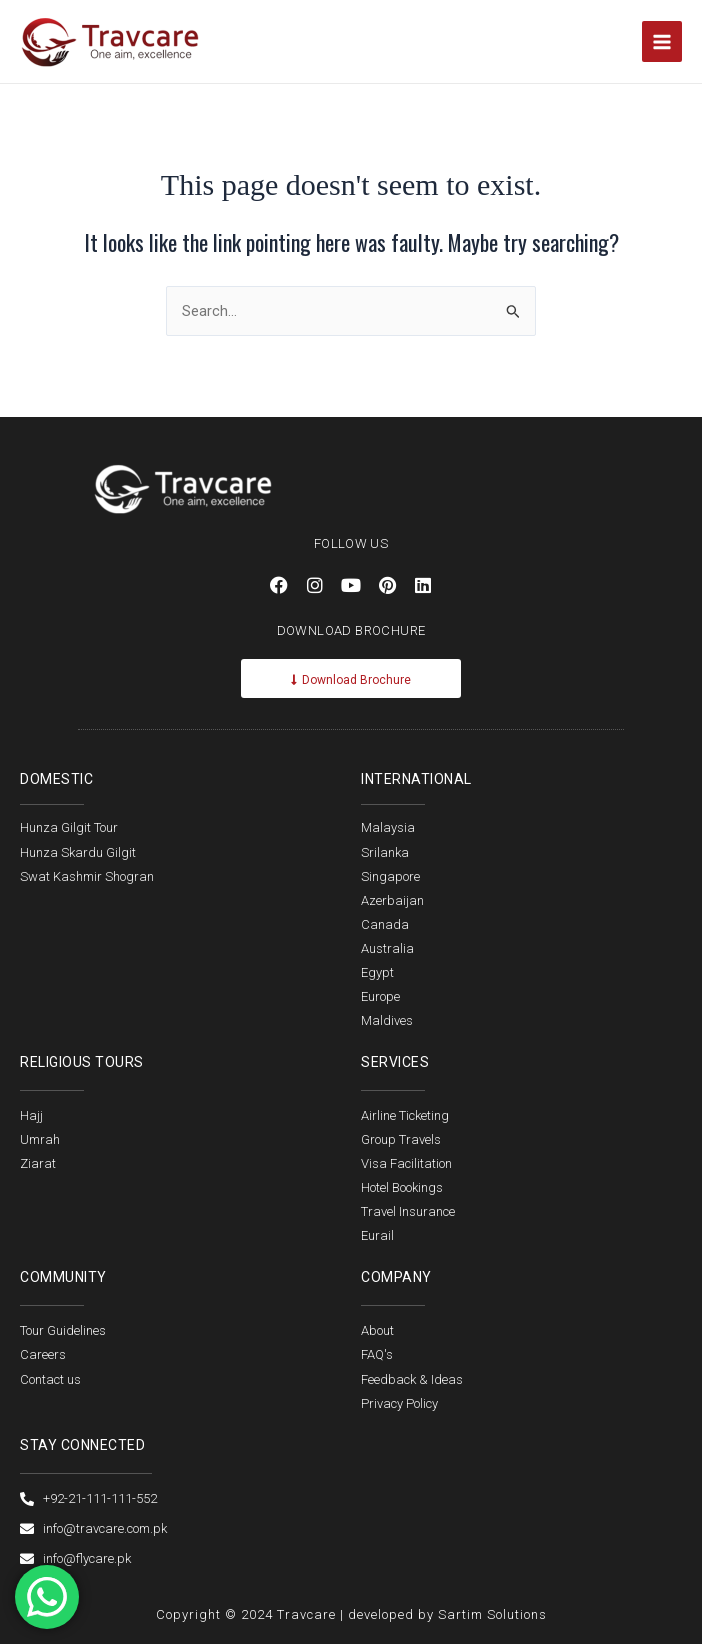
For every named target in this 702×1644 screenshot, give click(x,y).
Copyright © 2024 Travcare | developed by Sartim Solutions (351, 1614)
